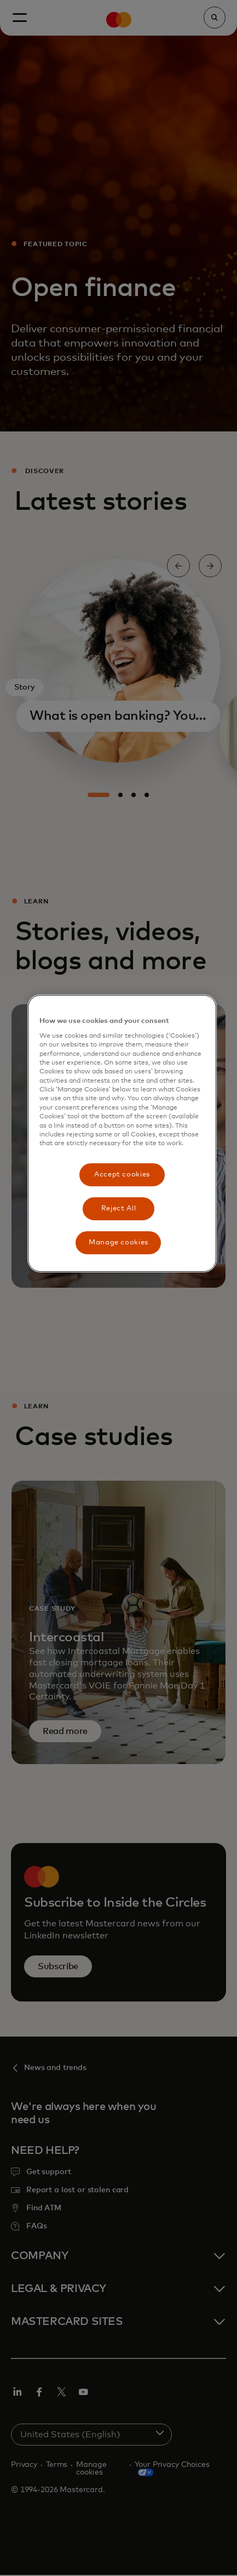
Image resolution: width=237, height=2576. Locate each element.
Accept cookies (122, 1174)
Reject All (118, 1208)
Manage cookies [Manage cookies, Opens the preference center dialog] (118, 1242)
